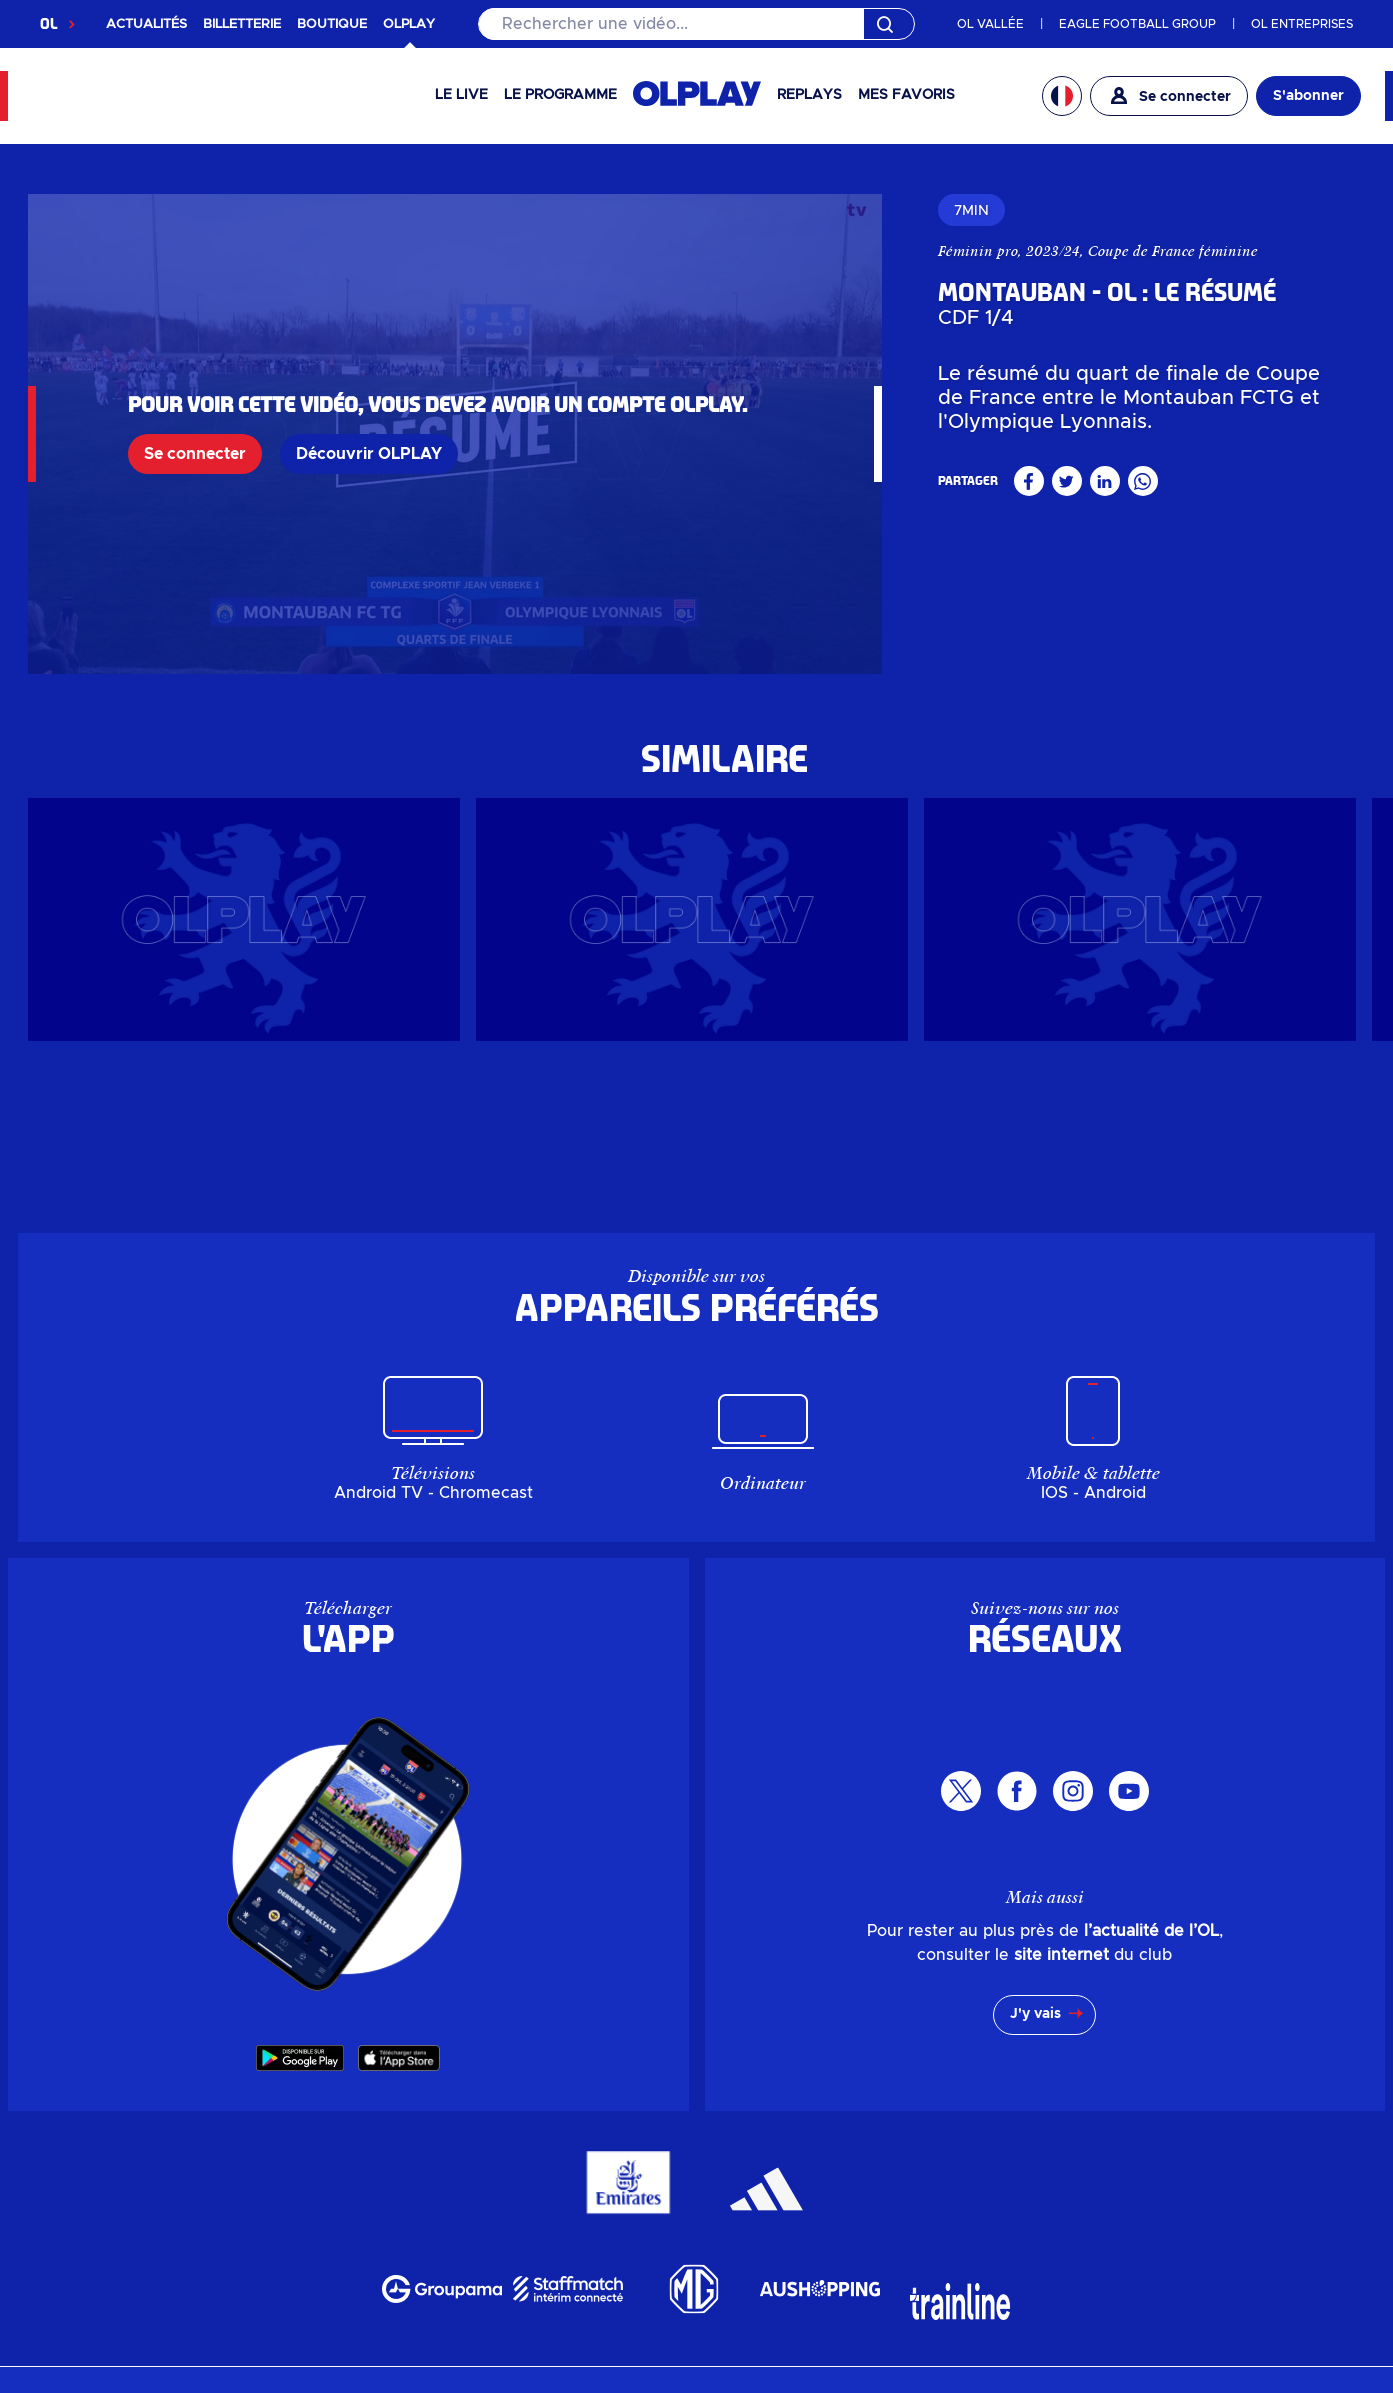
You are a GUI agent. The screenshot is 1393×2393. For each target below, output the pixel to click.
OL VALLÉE (990, 24)
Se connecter (195, 454)
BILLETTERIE (242, 24)
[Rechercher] (697, 24)
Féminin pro (978, 251)
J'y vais (1035, 2014)
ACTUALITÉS (146, 24)
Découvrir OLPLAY (369, 454)
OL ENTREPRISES (1302, 24)
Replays (809, 95)
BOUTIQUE (332, 24)
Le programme (560, 95)
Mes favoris (906, 95)
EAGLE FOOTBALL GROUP (1137, 24)
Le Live (461, 95)
